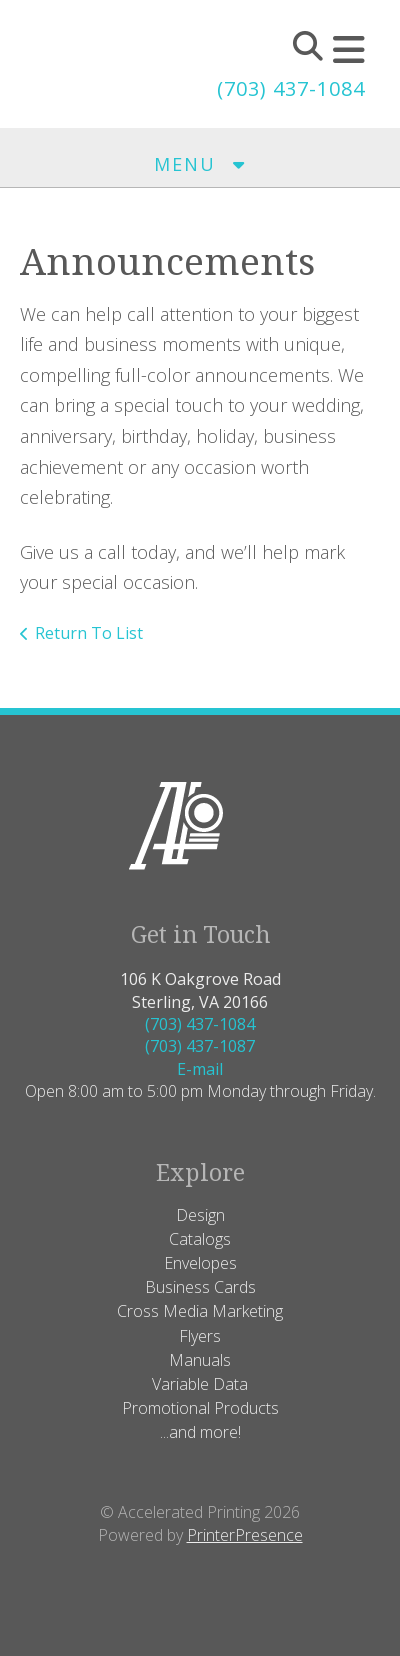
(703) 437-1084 (291, 88)
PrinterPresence (245, 1535)
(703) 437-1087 (200, 1046)
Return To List (89, 633)
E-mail (200, 1069)
